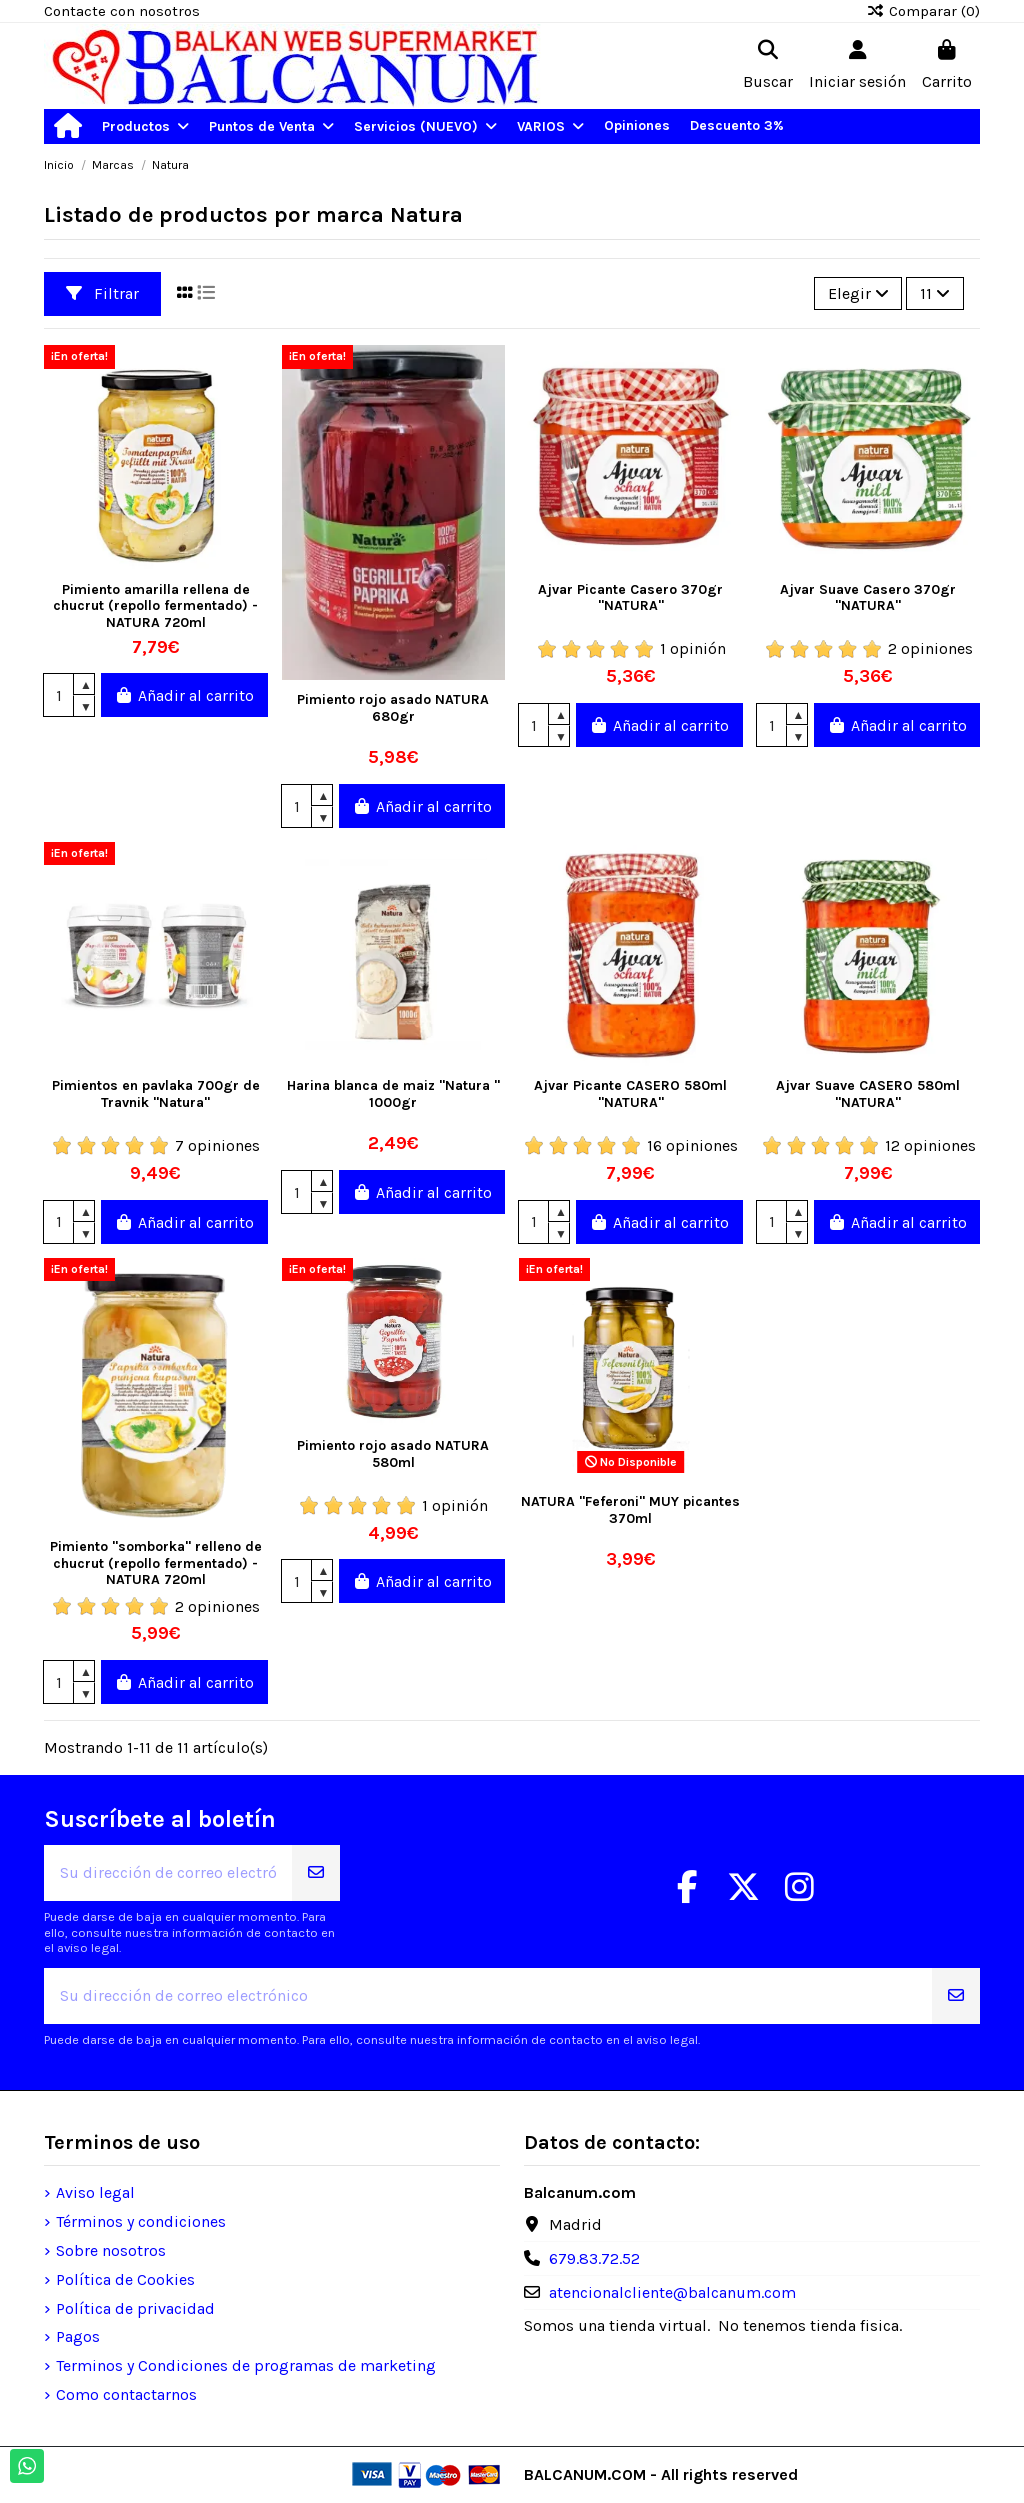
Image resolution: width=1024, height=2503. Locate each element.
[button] (145, 126)
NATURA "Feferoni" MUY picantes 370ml (630, 1510)
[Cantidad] (59, 695)
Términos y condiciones (141, 2221)
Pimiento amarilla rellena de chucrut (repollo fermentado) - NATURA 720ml (155, 606)
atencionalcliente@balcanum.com (672, 2292)
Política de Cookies (125, 2279)
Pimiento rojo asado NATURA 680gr (393, 708)
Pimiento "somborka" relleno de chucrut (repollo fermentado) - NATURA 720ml (156, 1563)
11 (935, 293)
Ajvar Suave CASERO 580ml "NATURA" (868, 1094)
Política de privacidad (135, 2308)
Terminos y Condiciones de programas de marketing (246, 2365)
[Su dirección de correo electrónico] (168, 1873)
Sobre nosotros (111, 2250)
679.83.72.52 (594, 2258)
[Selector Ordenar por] (858, 293)
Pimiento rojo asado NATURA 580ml (393, 1454)
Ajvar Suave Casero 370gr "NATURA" (868, 598)
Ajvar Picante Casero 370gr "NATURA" (630, 598)
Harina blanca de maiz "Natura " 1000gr (393, 1094)
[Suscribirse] (316, 1873)
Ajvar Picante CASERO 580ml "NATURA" (630, 1094)
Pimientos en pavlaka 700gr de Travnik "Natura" (156, 1094)
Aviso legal (95, 2192)
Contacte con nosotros (122, 11)
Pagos (78, 2336)
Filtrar (102, 293)
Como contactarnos (126, 2394)
